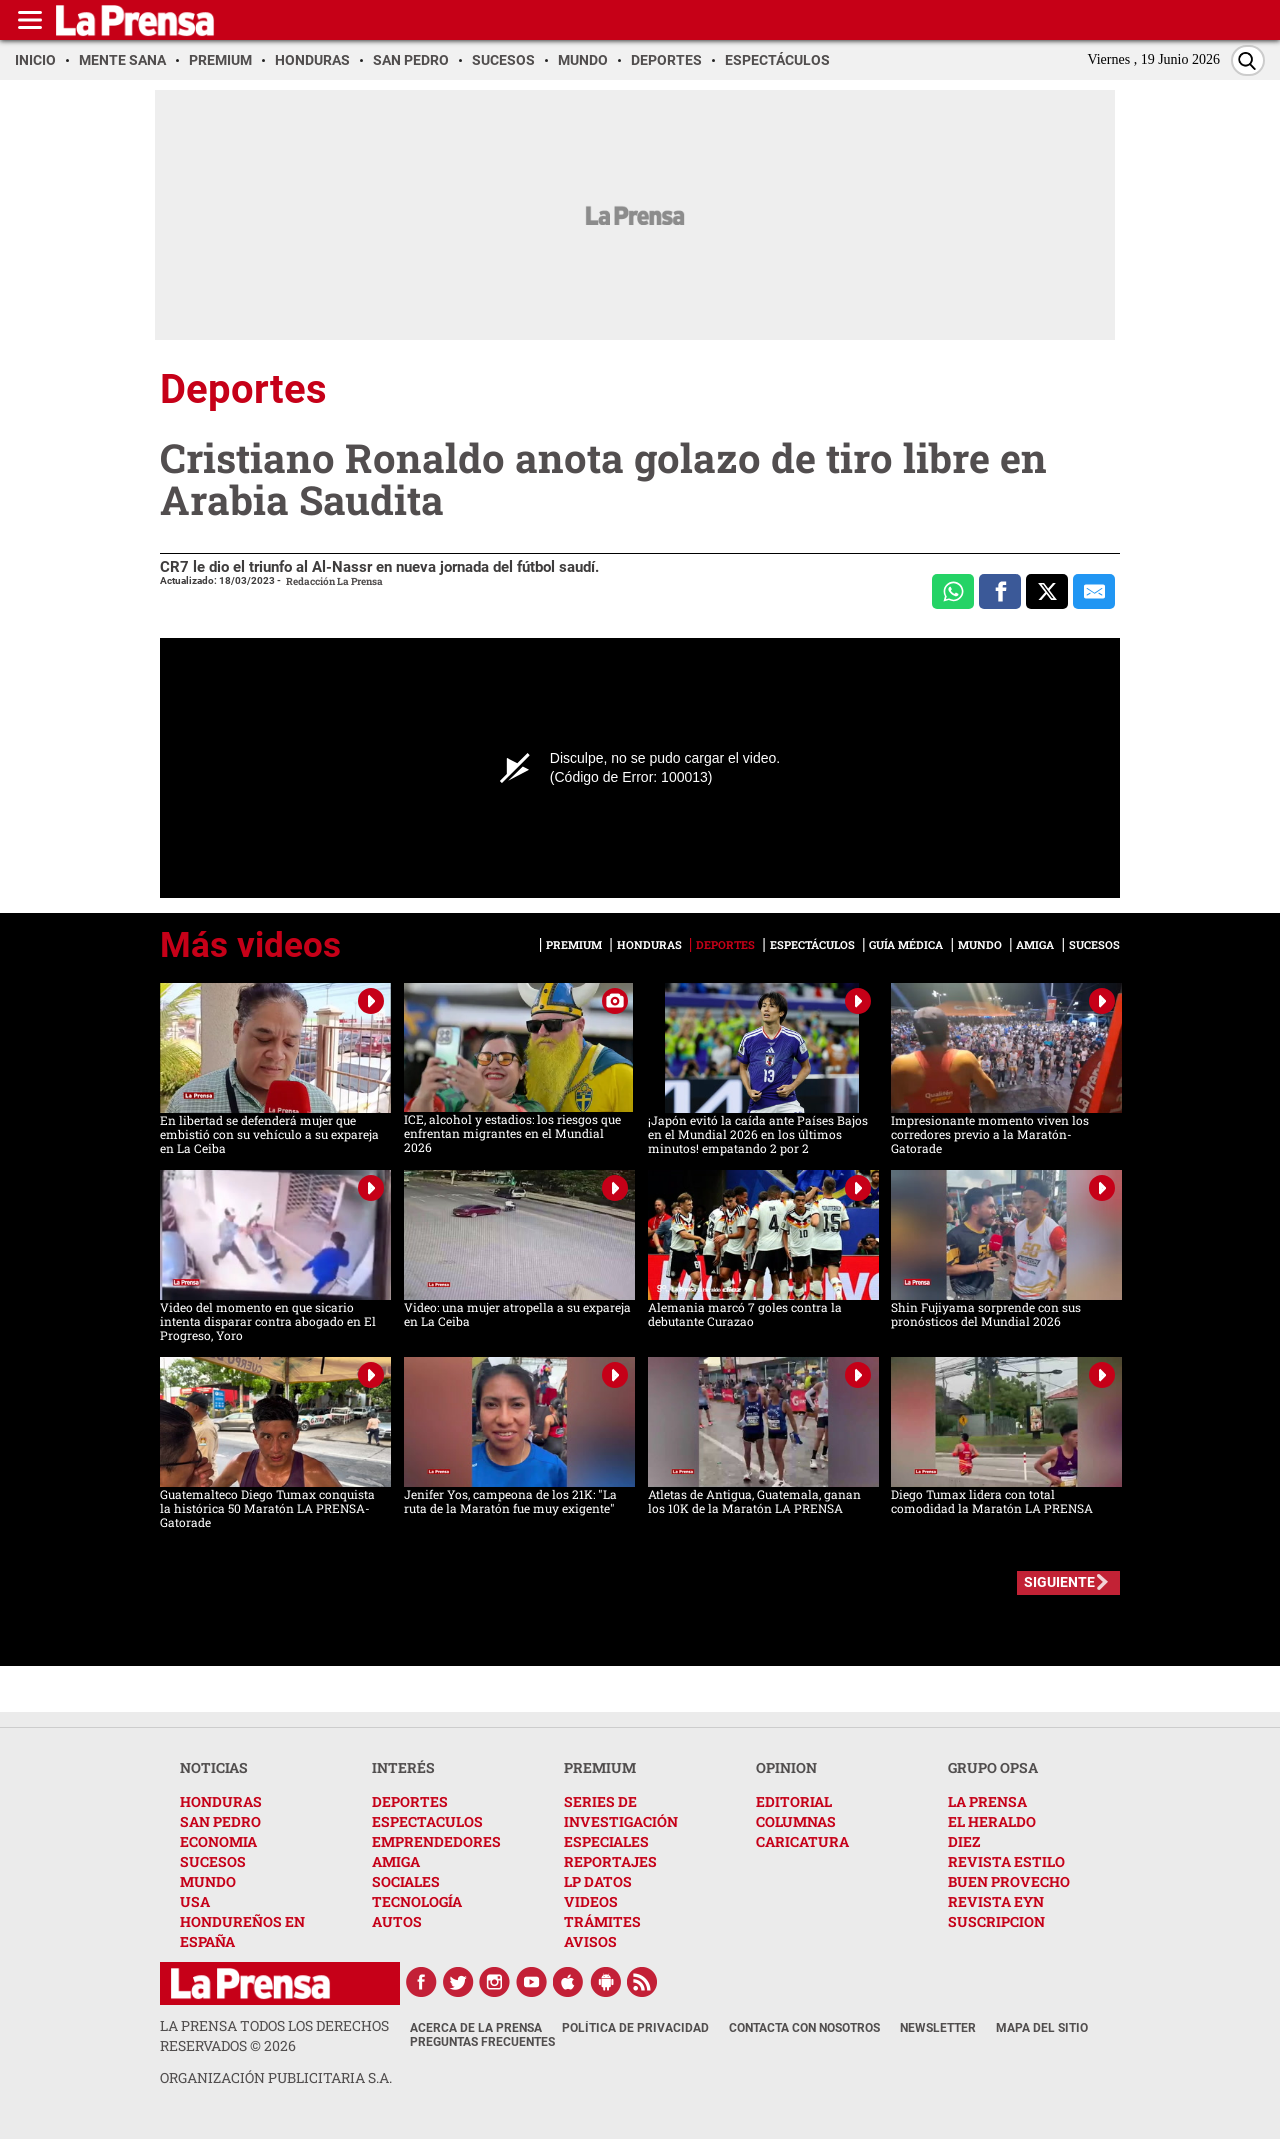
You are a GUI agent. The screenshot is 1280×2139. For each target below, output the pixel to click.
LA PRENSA (987, 1801)
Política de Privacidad (635, 2028)
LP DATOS (598, 1881)
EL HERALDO (992, 1821)
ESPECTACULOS (427, 1821)
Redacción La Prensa (334, 581)
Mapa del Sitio (1042, 2028)
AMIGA (396, 1861)
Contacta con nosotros (804, 2028)
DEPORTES (410, 1801)
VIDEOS (591, 1901)
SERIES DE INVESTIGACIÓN (621, 1811)
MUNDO (208, 1881)
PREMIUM (600, 1767)
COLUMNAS (796, 1821)
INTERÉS (403, 1767)
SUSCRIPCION (996, 1921)
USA (195, 1901)
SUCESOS (213, 1861)
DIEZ (964, 1841)
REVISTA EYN (996, 1901)
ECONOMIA (218, 1841)
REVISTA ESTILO (1006, 1861)
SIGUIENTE (1059, 1582)
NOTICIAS (214, 1767)
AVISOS (590, 1941)
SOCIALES (406, 1881)
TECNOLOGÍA (417, 1901)
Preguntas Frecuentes (482, 2042)
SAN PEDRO (220, 1821)
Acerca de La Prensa (476, 2028)
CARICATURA (802, 1841)
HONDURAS (221, 1801)
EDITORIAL (794, 1801)
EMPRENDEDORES (436, 1841)
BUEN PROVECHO (1009, 1881)
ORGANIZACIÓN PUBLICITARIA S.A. (276, 2077)
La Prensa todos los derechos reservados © (274, 2035)
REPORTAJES (610, 1861)
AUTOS (397, 1921)
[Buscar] (1248, 60)
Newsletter (938, 2028)
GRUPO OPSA (993, 1767)
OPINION (786, 1767)
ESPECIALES (606, 1841)
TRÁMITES (602, 1921)
